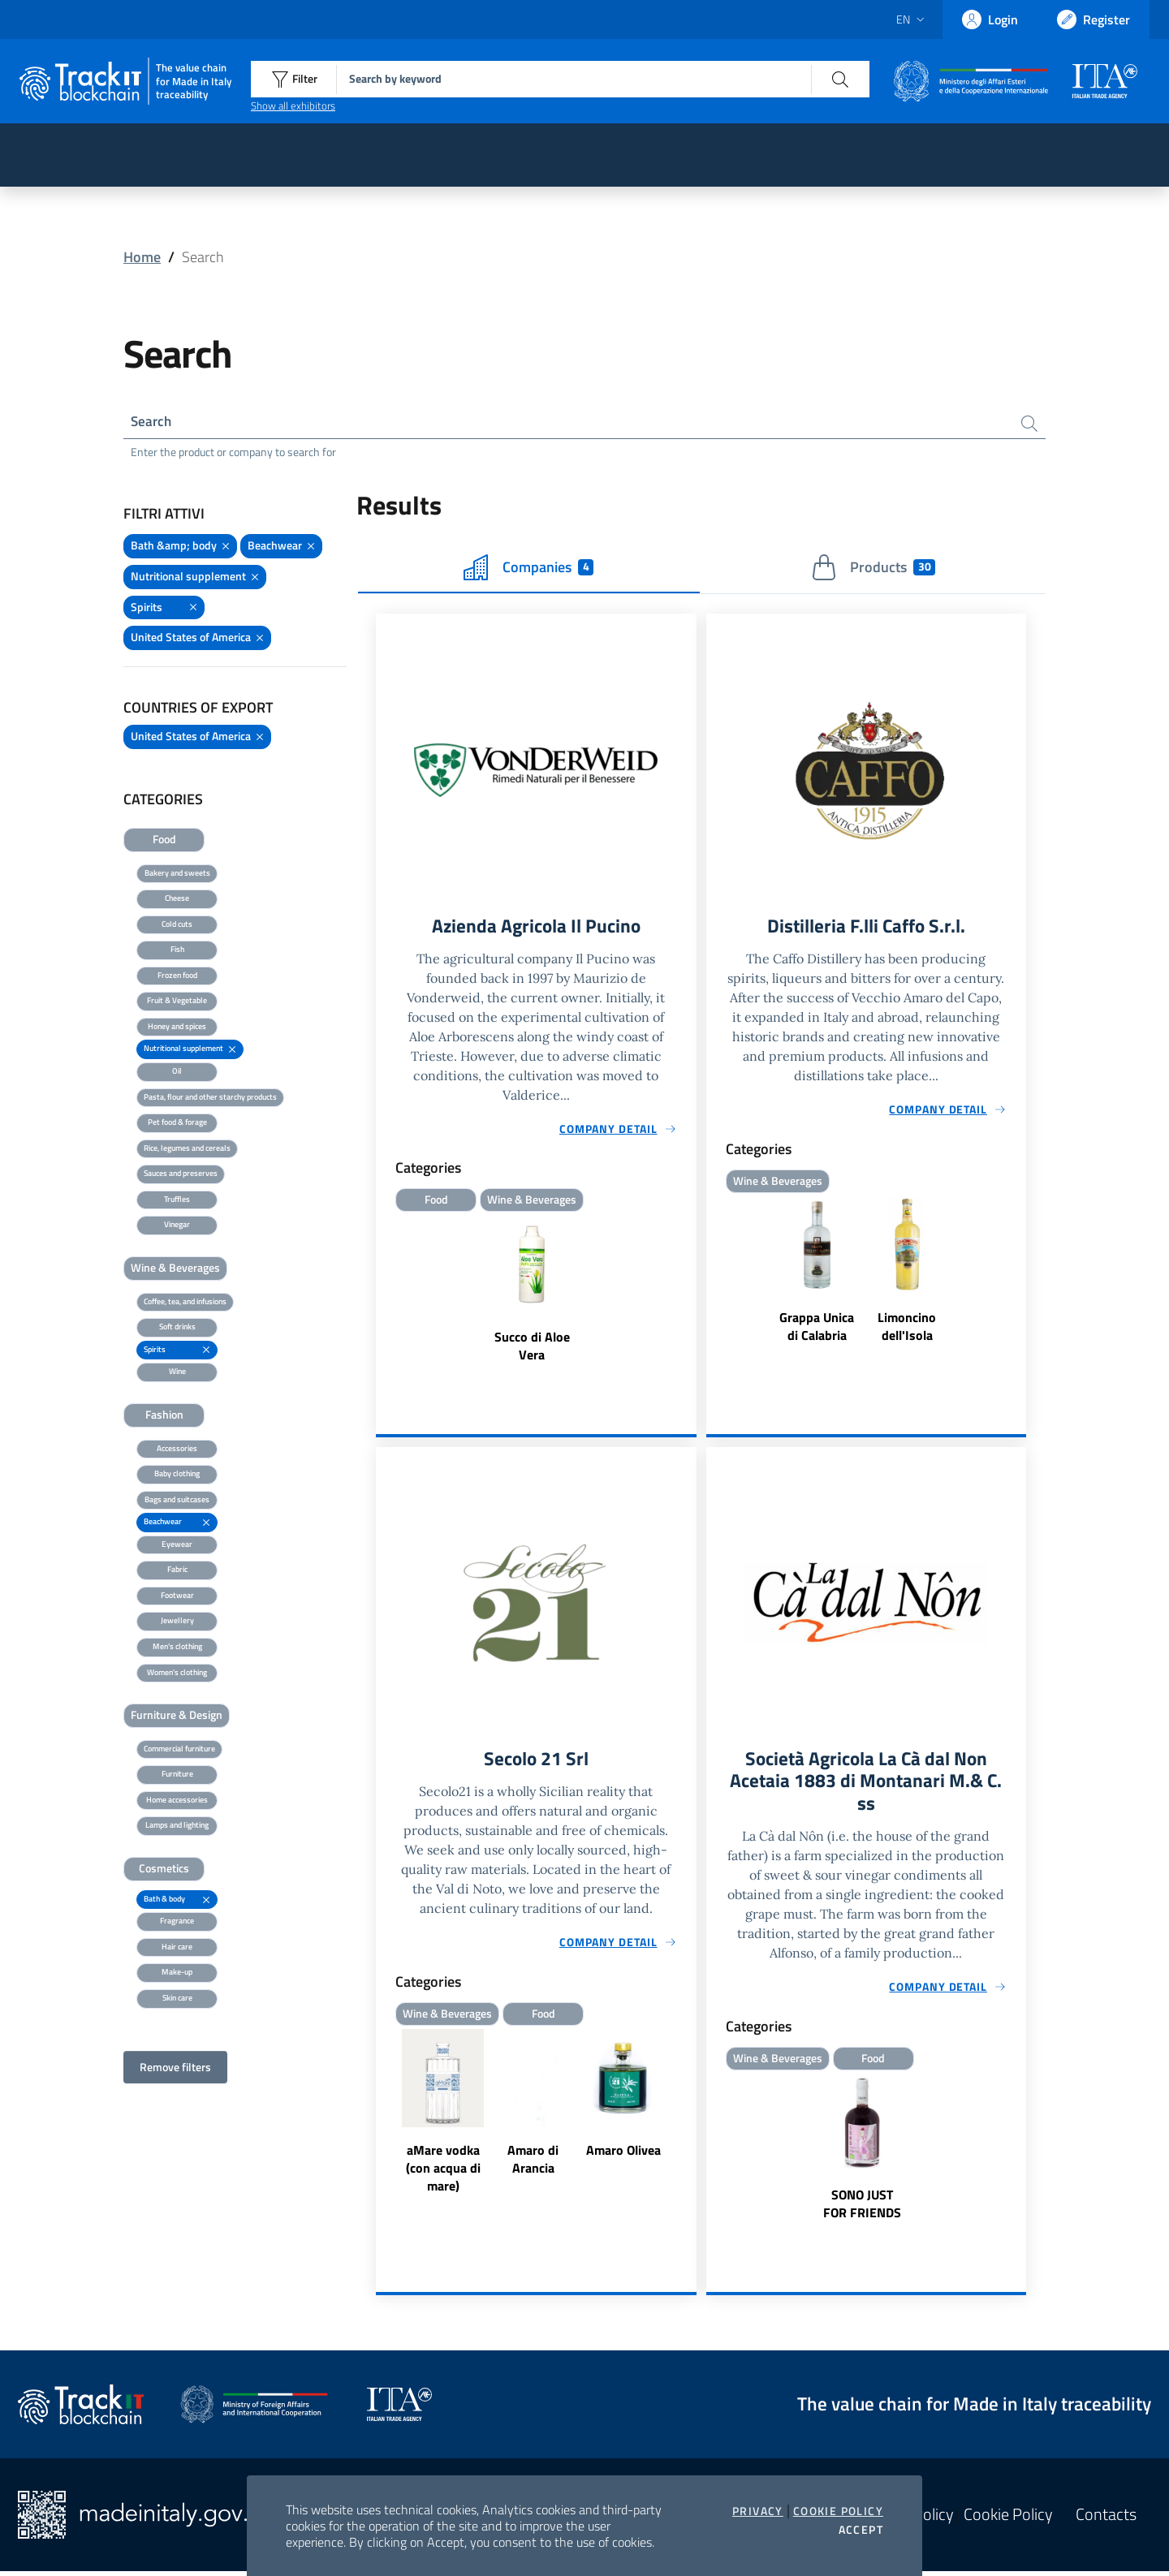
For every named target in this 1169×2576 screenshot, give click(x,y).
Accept (861, 2529)
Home (142, 257)
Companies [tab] (528, 569)
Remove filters (175, 2067)
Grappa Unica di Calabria (816, 1328)
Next (689, 2117)
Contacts (1106, 2519)
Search (152, 422)
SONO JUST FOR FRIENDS (862, 2208)
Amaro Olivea (623, 2154)
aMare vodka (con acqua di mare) (443, 2171)
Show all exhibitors (293, 105)
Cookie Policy (838, 2511)
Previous (383, 2117)
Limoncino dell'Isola (907, 1328)
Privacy (757, 2511)
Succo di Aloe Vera (532, 1348)
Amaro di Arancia (533, 2163)
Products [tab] (873, 569)
